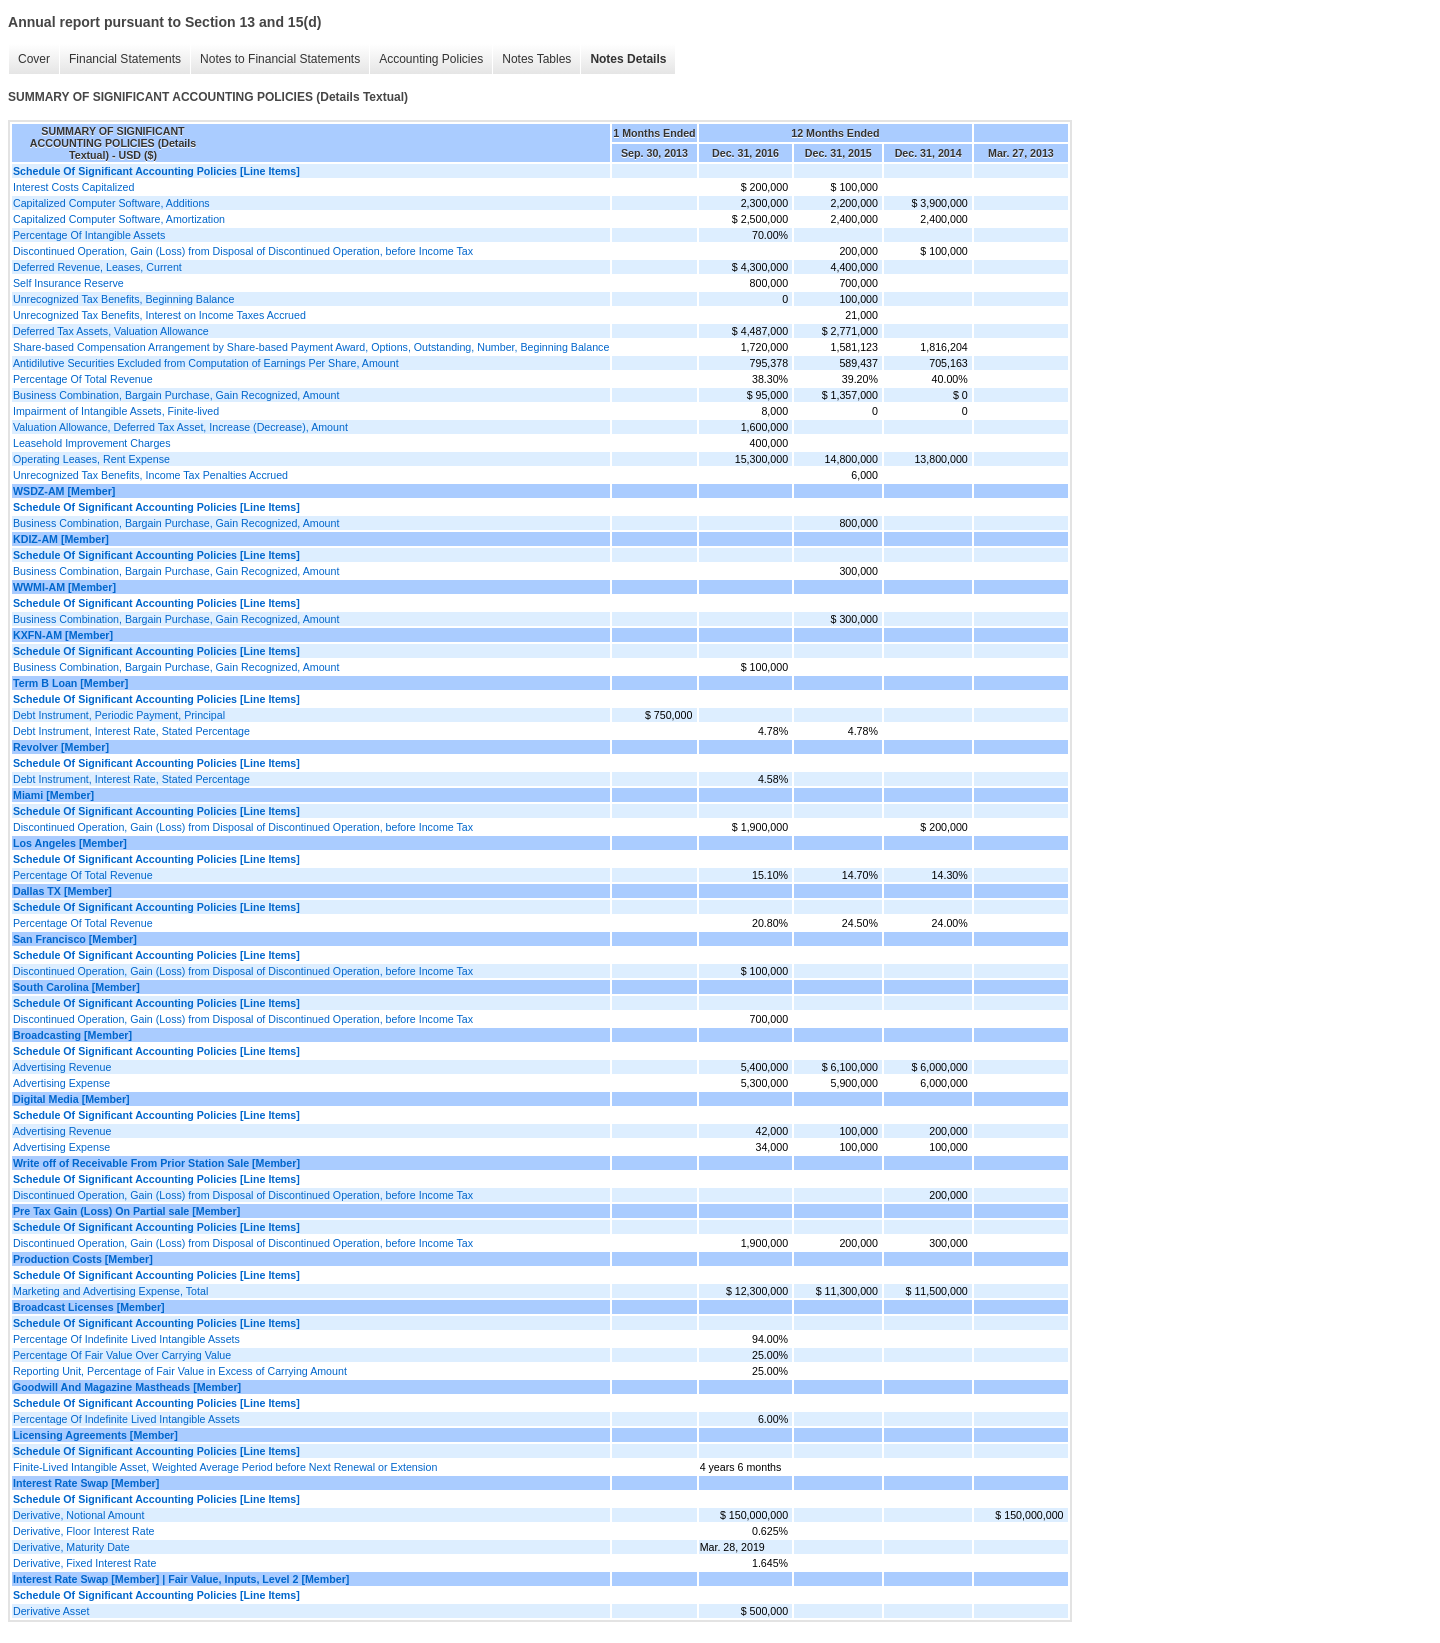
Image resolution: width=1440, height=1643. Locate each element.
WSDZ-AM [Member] (64, 491)
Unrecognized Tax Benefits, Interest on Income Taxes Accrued (159, 315)
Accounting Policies (431, 59)
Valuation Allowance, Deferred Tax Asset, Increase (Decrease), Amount (180, 427)
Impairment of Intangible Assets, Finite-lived (116, 411)
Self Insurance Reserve (68, 283)
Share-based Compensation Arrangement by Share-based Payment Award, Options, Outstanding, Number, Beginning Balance (311, 347)
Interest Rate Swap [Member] (86, 1483)
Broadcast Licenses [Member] (89, 1307)
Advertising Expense (61, 1083)
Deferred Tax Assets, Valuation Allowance (111, 331)
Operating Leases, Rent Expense (91, 459)
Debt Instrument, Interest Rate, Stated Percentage (131, 731)
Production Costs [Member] (83, 1259)
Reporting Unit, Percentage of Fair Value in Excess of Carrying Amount (180, 1371)
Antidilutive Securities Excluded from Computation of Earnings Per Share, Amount (206, 363)
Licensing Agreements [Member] (95, 1435)
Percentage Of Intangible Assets (89, 235)
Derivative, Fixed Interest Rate (84, 1563)
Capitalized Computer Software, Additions (111, 203)
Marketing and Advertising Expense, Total (110, 1291)
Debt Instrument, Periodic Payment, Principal (119, 715)
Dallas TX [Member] (62, 891)
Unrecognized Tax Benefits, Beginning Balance (123, 299)
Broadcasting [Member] (72, 1035)
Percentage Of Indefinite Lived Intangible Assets (126, 1339)
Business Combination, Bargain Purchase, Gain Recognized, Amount (176, 395)
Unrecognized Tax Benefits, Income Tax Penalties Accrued (150, 475)
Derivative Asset (51, 1611)
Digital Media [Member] (71, 1099)
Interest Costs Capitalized (73, 187)
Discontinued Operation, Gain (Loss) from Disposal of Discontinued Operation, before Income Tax (243, 251)
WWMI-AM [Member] (64, 587)
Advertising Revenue (62, 1067)
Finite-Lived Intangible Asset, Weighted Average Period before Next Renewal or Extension (225, 1467)
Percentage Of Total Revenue (83, 379)
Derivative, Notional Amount (79, 1515)
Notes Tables (536, 59)
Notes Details (628, 59)
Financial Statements (125, 59)
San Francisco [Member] (75, 939)
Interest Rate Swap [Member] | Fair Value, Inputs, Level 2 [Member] (181, 1579)
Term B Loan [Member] (70, 683)
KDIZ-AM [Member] (61, 539)
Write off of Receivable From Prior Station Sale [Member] (156, 1163)
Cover (34, 59)
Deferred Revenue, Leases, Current (97, 267)
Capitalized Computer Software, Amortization (119, 219)
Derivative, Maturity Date (71, 1547)
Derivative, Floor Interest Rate (84, 1531)
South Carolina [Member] (76, 987)
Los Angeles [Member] (70, 843)
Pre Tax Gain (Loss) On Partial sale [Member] (126, 1211)
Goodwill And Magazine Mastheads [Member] (127, 1387)
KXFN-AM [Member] (63, 635)
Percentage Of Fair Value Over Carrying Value (122, 1355)
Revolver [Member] (61, 747)
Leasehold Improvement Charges (92, 443)
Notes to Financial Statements (280, 59)
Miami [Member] (53, 795)
